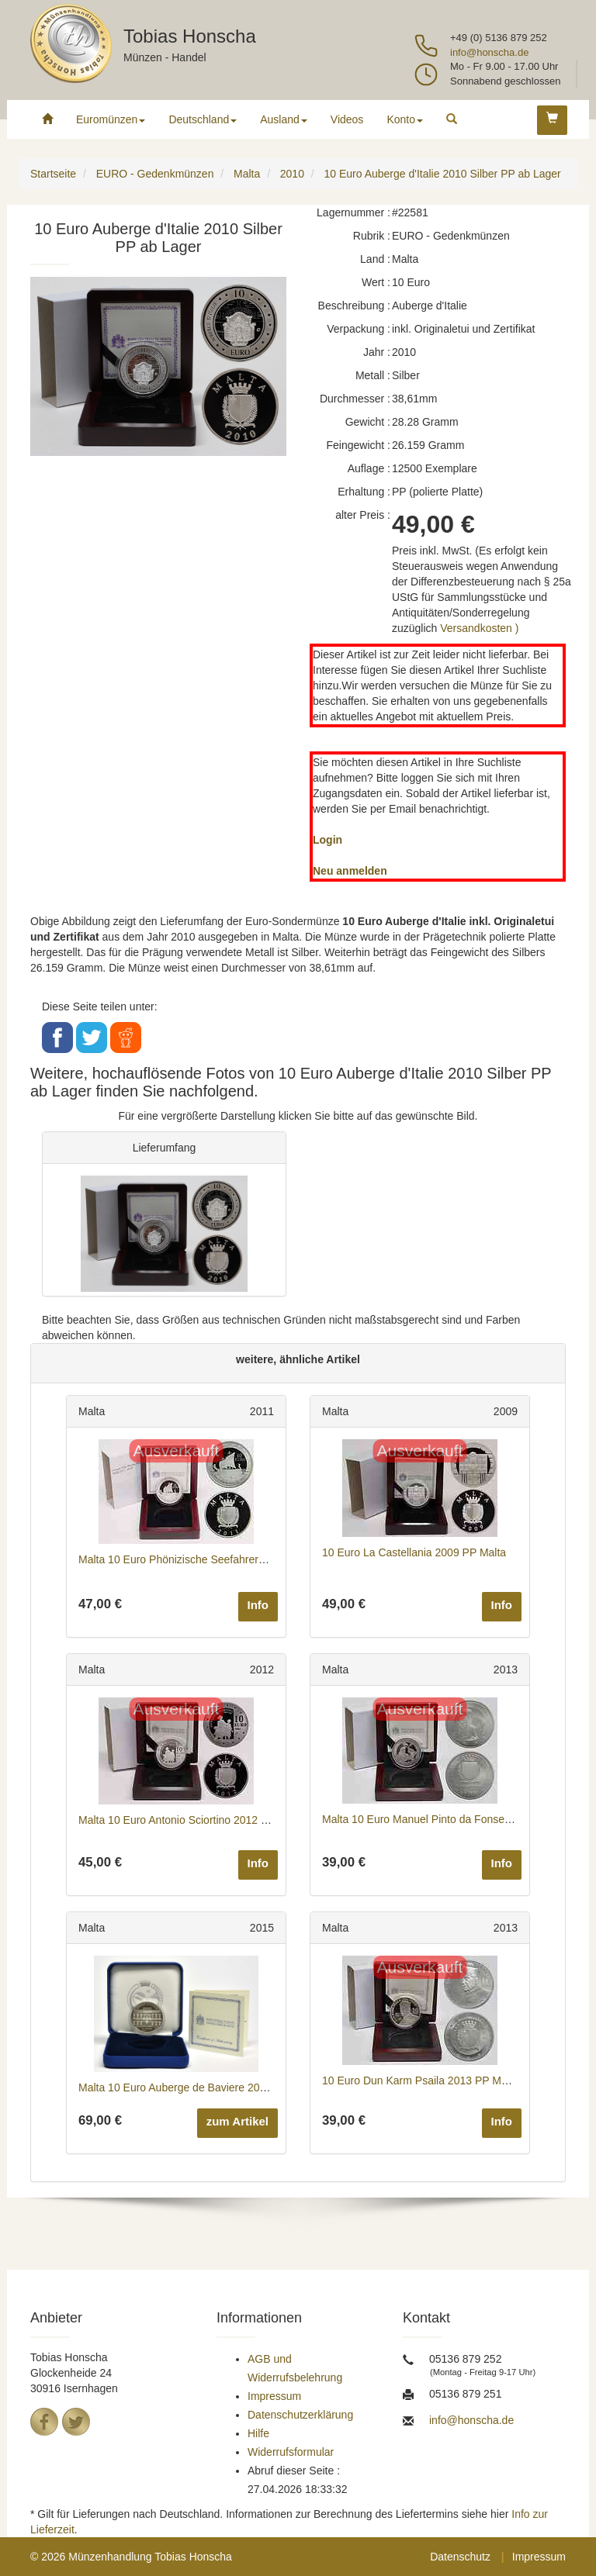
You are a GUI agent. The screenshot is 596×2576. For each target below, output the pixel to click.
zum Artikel (237, 2121)
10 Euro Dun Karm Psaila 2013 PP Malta (420, 2080)
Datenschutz (460, 2556)
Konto (404, 119)
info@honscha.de (489, 52)
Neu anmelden (350, 871)
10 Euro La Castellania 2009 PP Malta (414, 1552)
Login (327, 840)
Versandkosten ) (479, 628)
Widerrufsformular (291, 2452)
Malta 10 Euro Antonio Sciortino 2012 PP (176, 1820)
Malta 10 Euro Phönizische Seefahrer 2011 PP (190, 1559)
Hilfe (258, 2433)
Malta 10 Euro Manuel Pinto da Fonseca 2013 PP (441, 1819)
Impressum (274, 2396)
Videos (347, 119)
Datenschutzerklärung (300, 2415)
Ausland (283, 119)
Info (258, 1604)
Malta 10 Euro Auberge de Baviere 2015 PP (183, 2087)
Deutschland (202, 119)
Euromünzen (110, 119)
